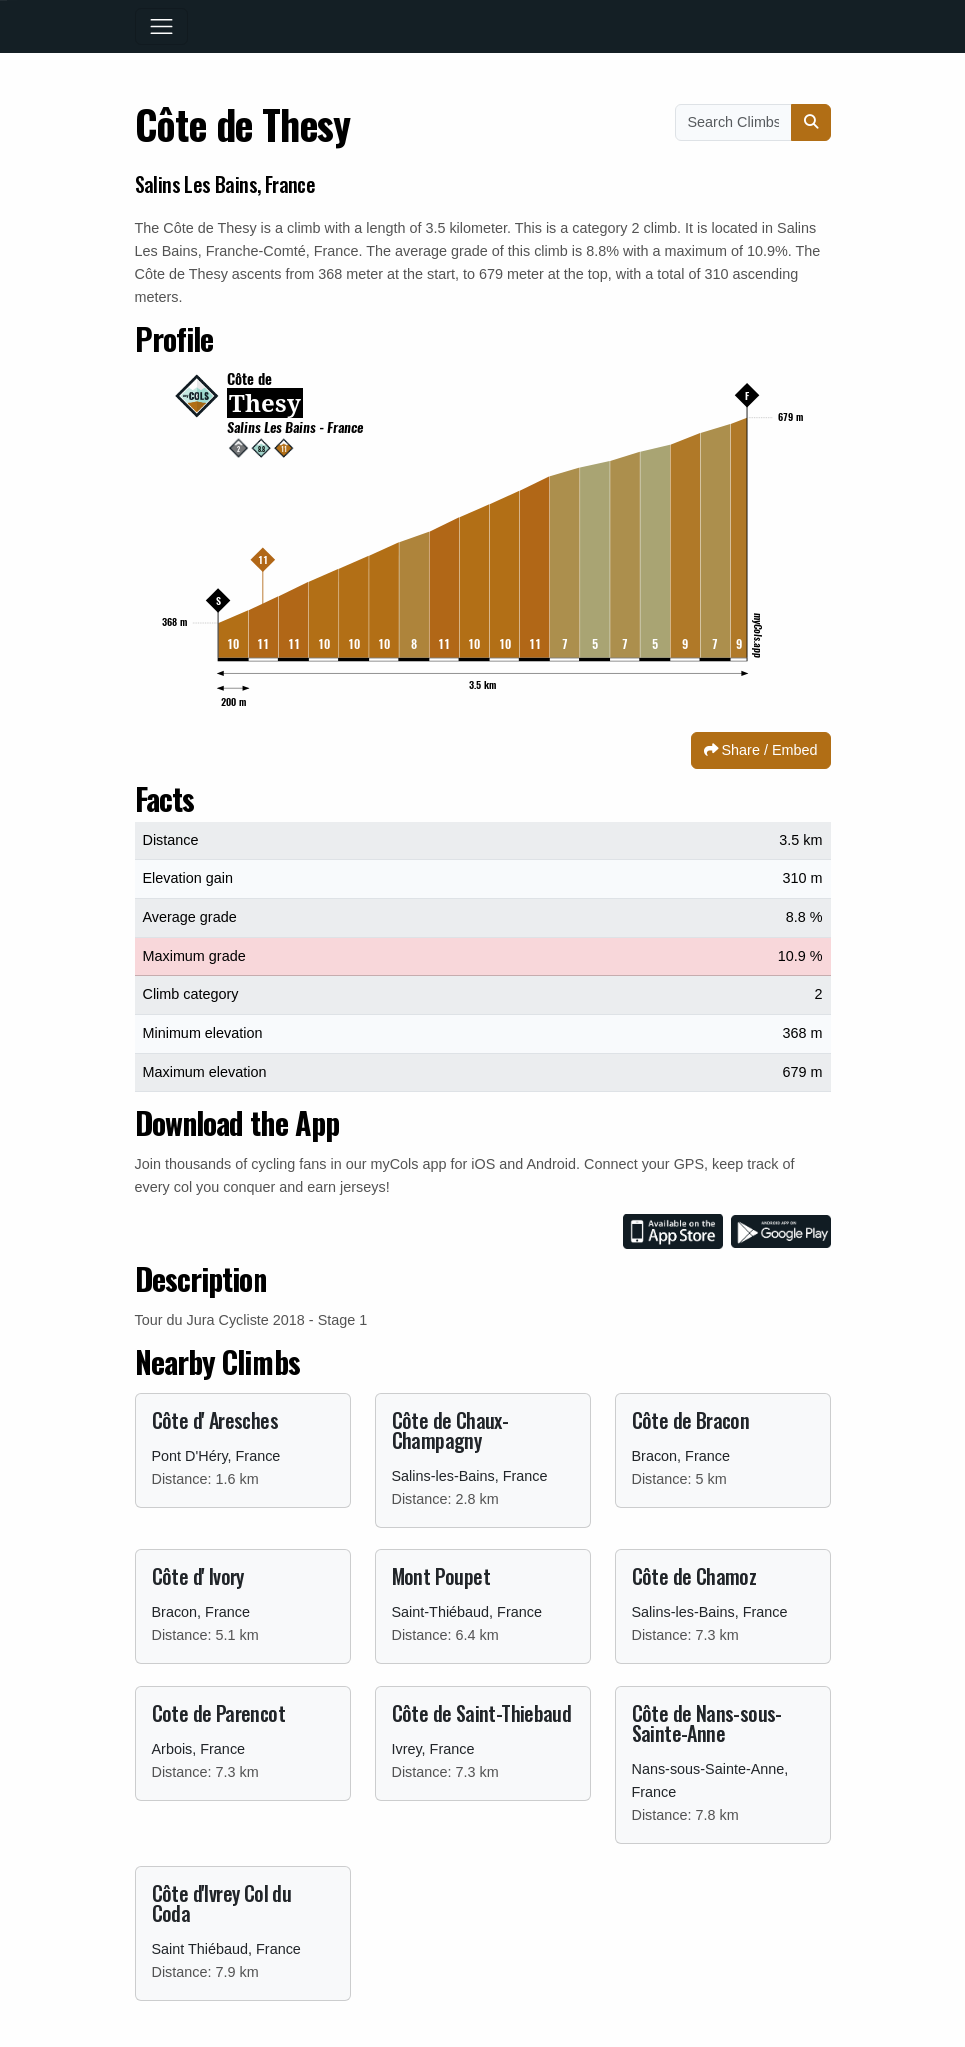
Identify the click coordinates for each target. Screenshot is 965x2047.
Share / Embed (761, 750)
